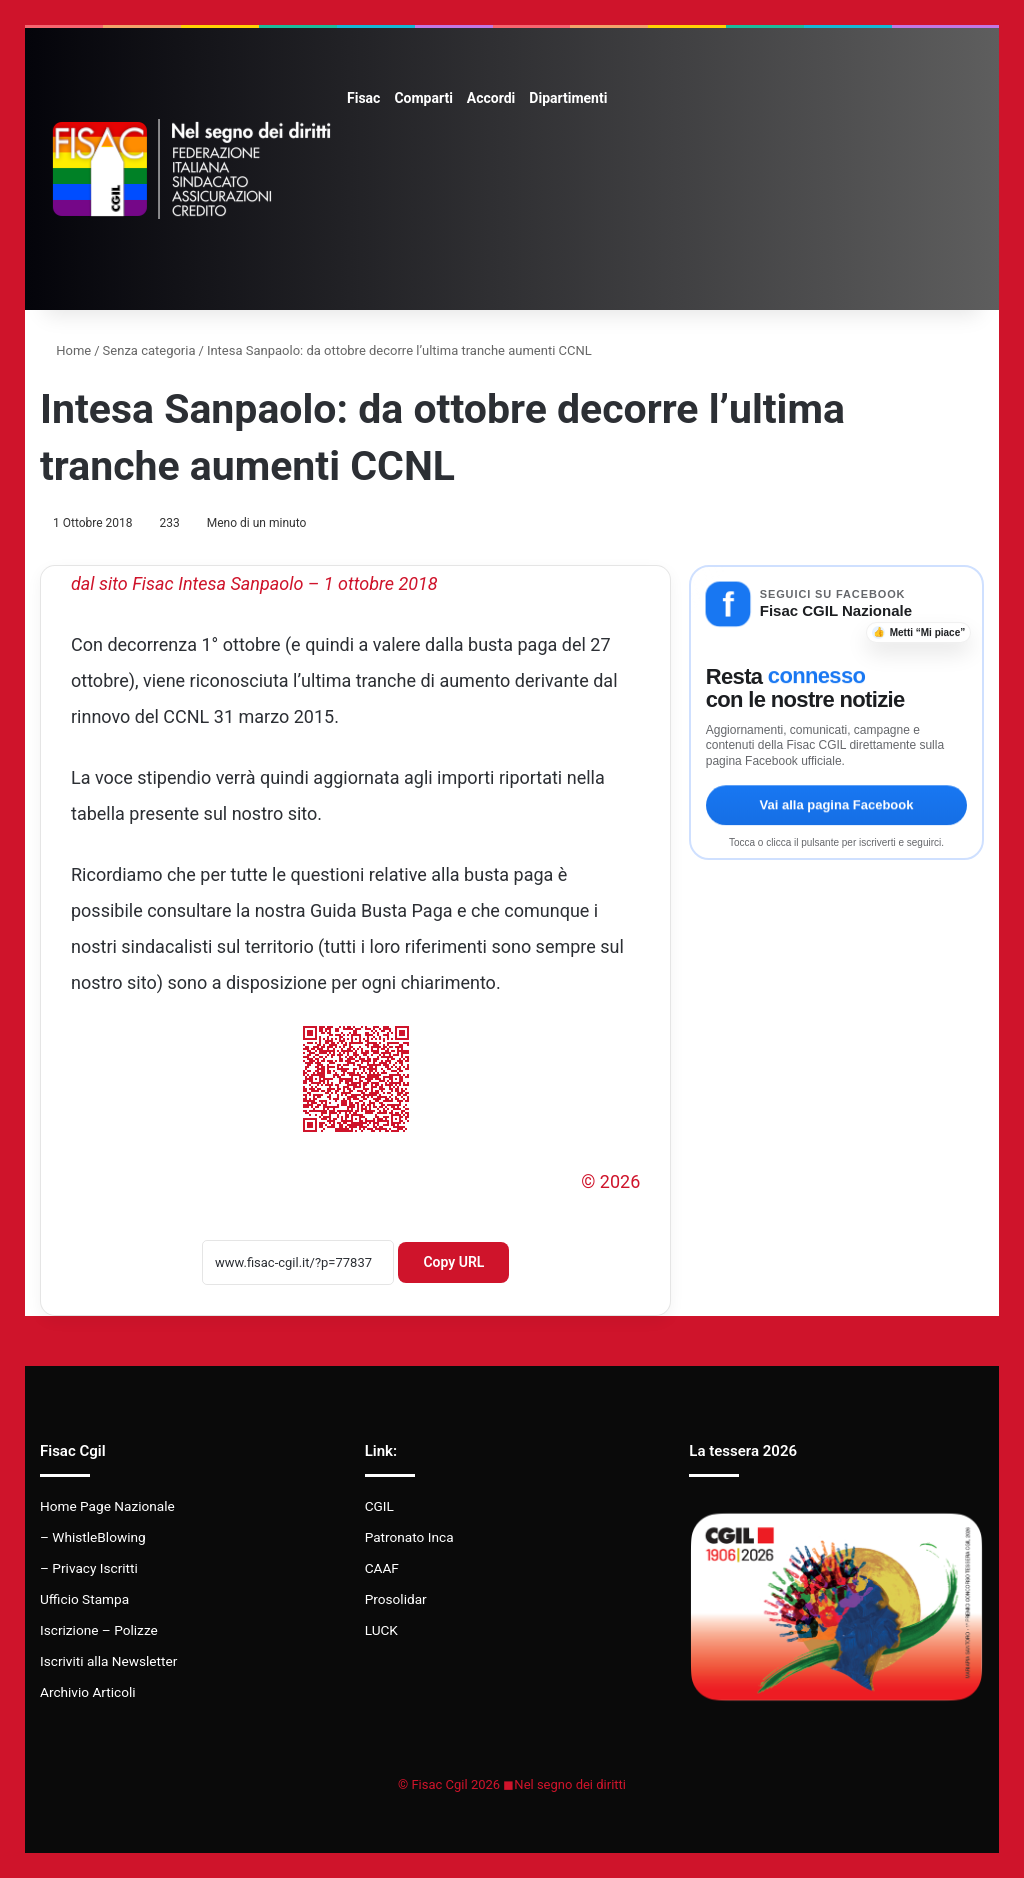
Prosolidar (396, 1599)
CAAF (382, 1568)
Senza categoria (149, 350)
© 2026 (610, 1181)
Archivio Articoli (88, 1692)
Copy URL (453, 1262)
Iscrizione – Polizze (99, 1630)
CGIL (379, 1506)
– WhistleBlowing (93, 1537)
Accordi (491, 98)
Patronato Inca (409, 1537)
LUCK (381, 1630)
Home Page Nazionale (107, 1506)
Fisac (363, 98)
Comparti (423, 98)
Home (65, 350)
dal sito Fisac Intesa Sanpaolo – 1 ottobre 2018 (254, 583)
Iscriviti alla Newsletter (108, 1661)
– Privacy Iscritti (89, 1568)
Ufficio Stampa (84, 1599)
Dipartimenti (568, 98)
